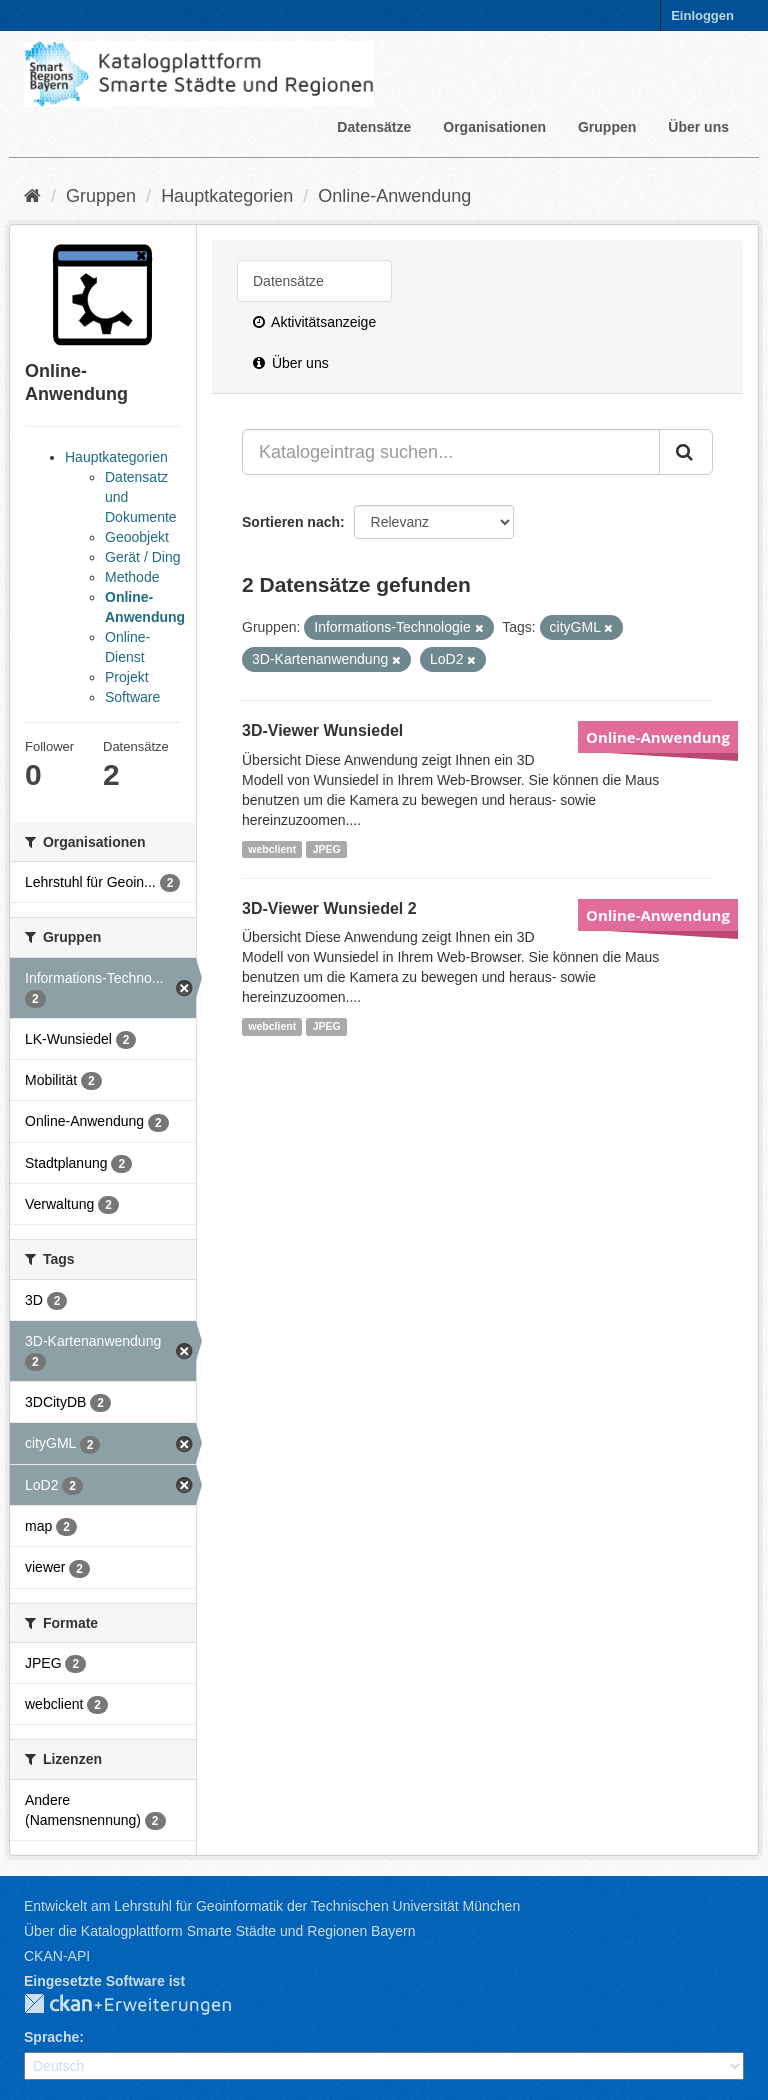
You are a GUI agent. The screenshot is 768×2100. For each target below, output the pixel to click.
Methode (132, 577)
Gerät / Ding (142, 557)
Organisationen (494, 127)
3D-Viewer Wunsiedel (322, 730)
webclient (272, 849)
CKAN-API (57, 1956)
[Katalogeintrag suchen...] (451, 452)
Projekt (127, 677)
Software (132, 697)
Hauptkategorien (227, 196)
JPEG (327, 849)
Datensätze (374, 127)
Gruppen (607, 127)
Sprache (51, 2037)
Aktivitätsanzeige (314, 322)
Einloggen (702, 15)
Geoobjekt (137, 537)
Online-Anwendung (394, 196)
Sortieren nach (291, 522)
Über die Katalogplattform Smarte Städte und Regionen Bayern (219, 1931)
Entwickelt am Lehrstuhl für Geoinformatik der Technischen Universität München (272, 1906)
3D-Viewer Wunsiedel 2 (329, 908)
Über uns (698, 127)
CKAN (144, 2005)
